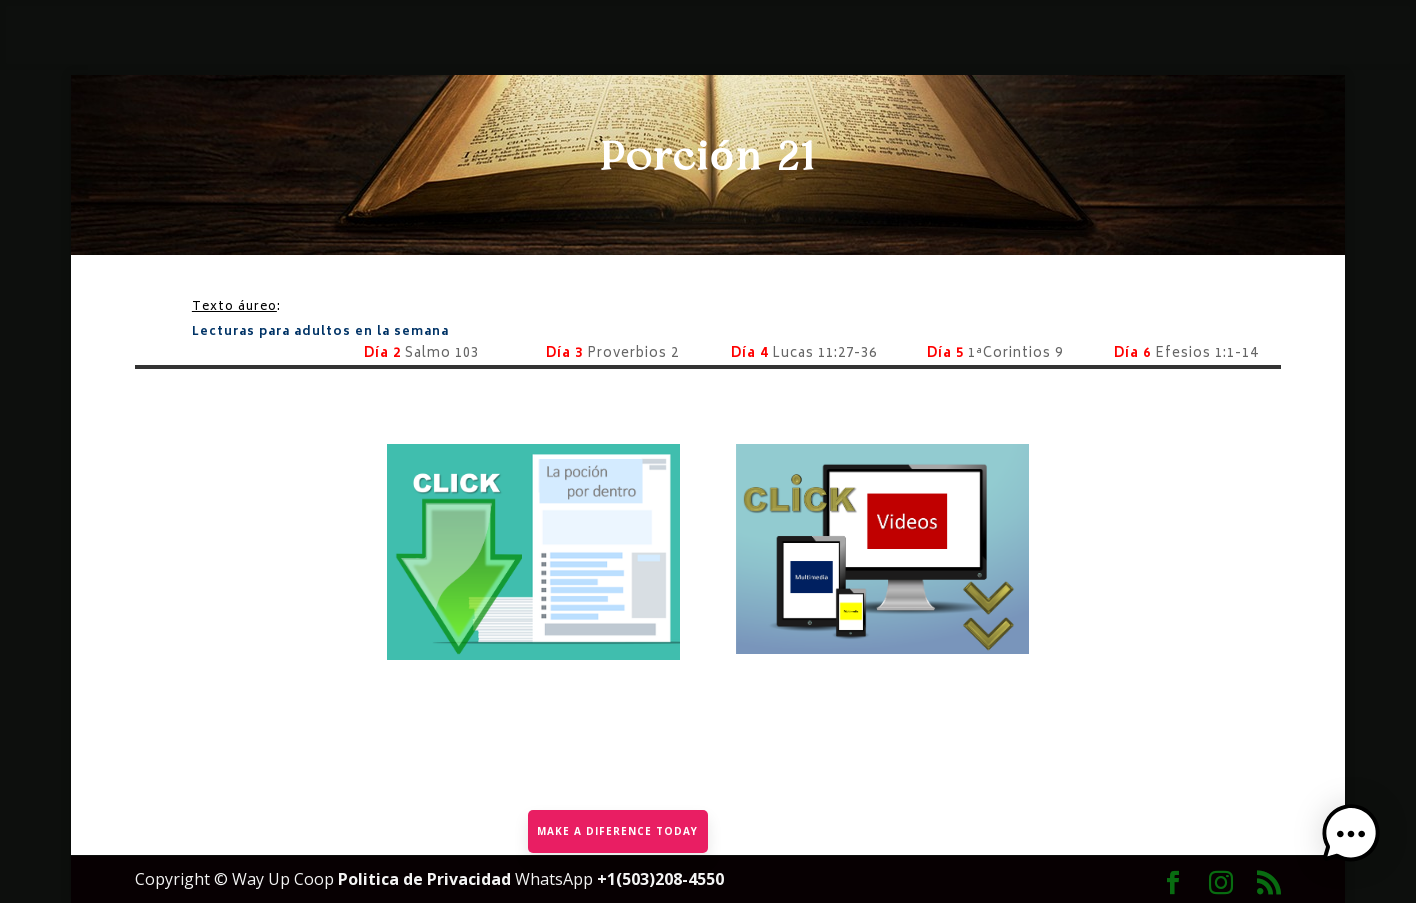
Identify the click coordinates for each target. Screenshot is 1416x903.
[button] (1354, 839)
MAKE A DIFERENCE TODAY (617, 830)
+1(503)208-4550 (660, 879)
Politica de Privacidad (426, 879)
